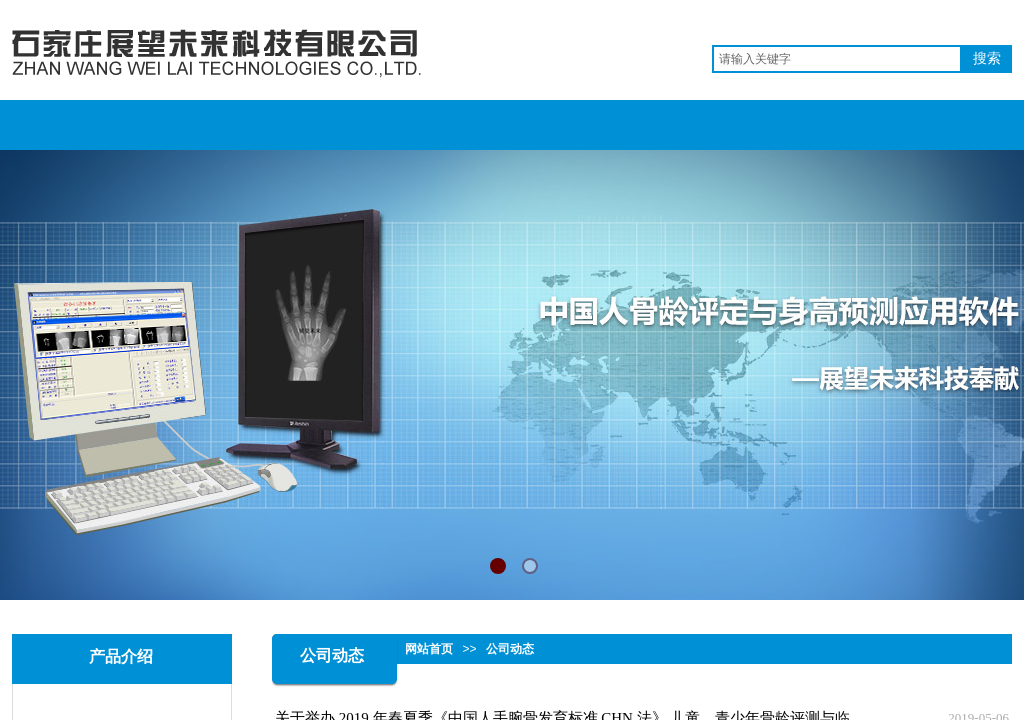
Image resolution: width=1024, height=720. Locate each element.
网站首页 (429, 649)
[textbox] (837, 59)
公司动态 (510, 649)
